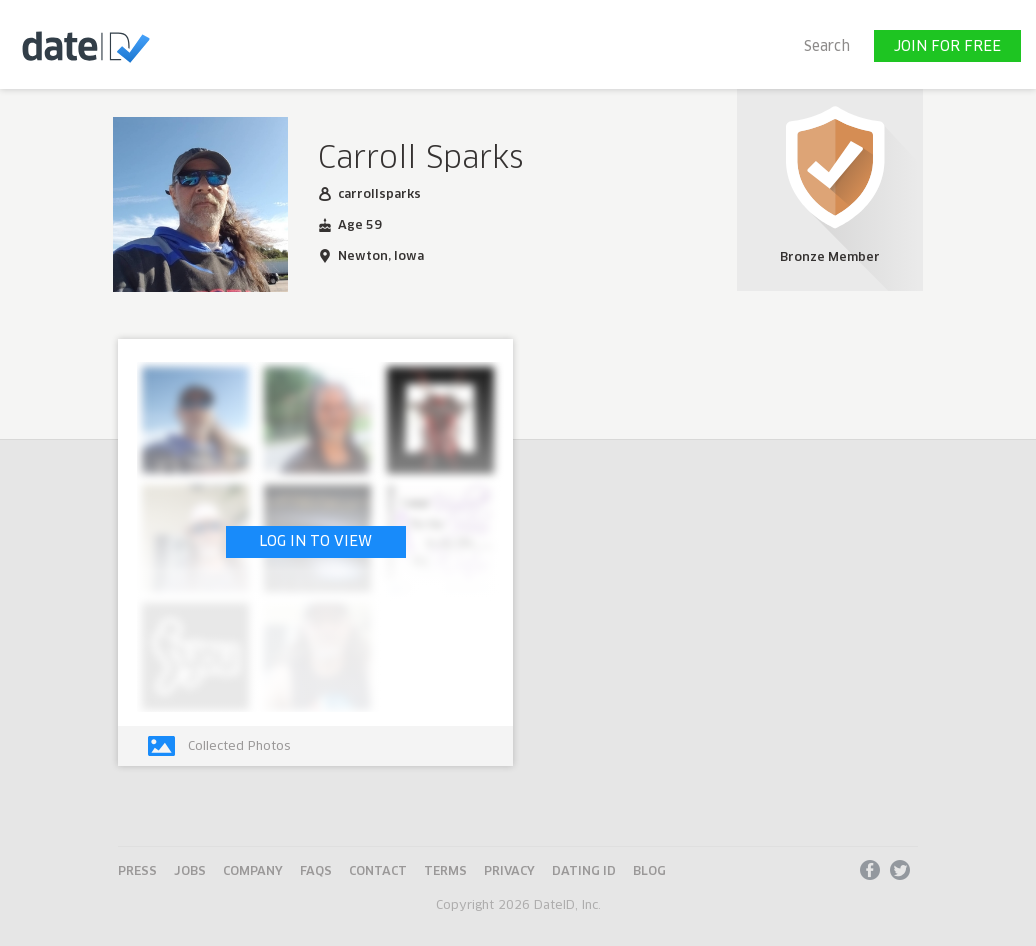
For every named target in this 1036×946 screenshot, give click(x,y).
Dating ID (584, 872)
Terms (445, 872)
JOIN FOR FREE (947, 47)
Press (137, 872)
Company (253, 872)
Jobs (190, 872)
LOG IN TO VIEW (315, 542)
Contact (378, 872)
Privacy (509, 872)
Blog (649, 872)
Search (827, 47)
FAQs (316, 872)
